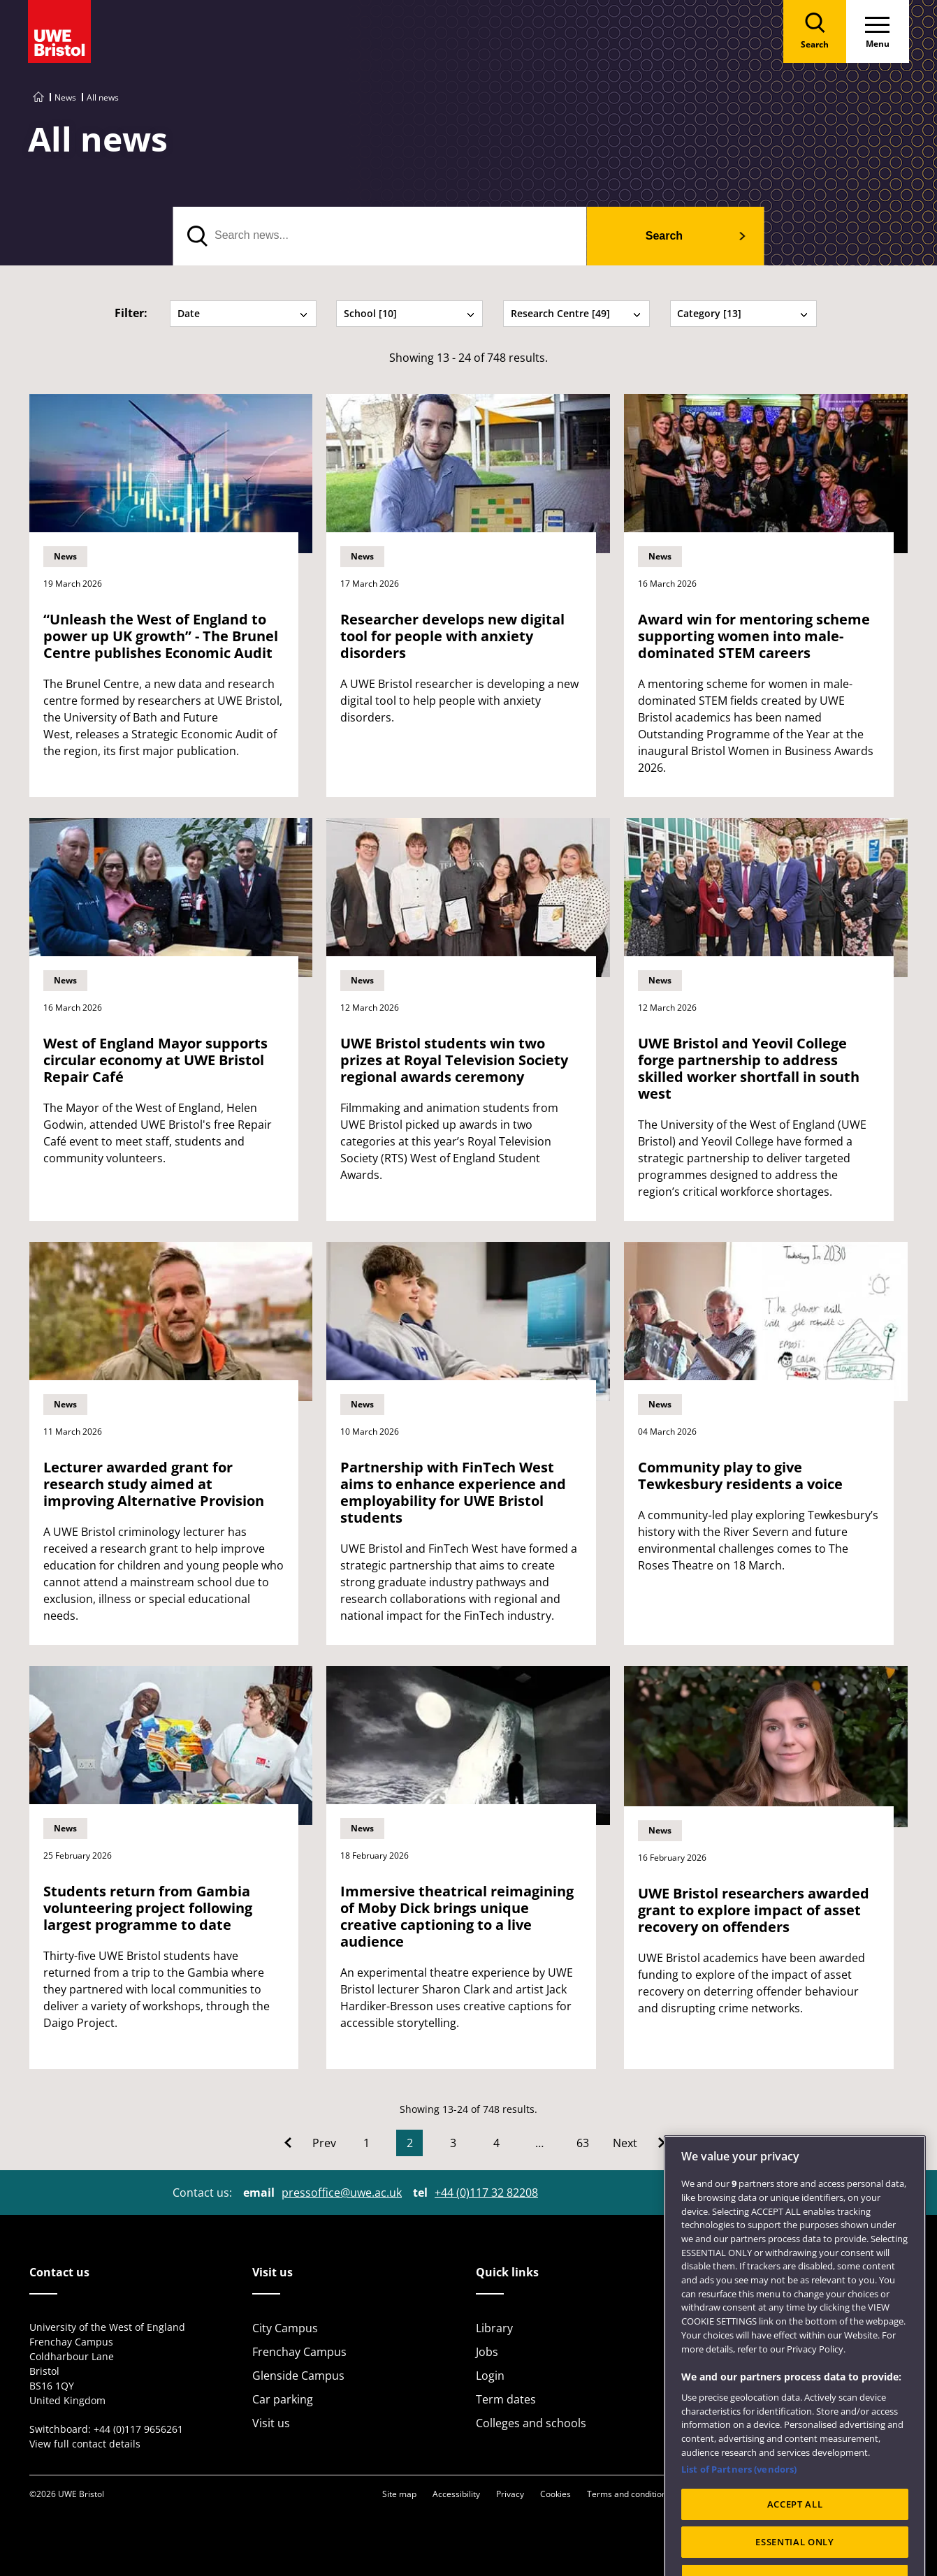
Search (664, 236)
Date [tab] (243, 313)
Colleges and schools (531, 2423)
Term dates (506, 2399)
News (65, 97)
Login (490, 2375)
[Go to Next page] (639, 2143)
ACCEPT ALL (795, 2536)
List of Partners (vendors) (739, 2502)
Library (494, 2328)
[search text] (380, 236)
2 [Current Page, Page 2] (410, 2143)
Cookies (555, 2494)
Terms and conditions (629, 2494)
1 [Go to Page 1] (366, 2143)
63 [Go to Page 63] (582, 2143)
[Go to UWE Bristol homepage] (38, 97)
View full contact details (84, 2443)
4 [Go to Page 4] (496, 2143)
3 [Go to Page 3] (453, 2143)
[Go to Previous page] (310, 2143)
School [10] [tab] (409, 313)
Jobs (487, 2351)
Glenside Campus (298, 2375)
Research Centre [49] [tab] (576, 313)
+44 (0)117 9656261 (138, 2429)
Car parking (282, 2399)
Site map (399, 2494)
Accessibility (456, 2494)
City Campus (285, 2328)
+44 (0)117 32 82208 (486, 2192)
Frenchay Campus (299, 2351)
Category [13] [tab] (742, 313)
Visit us (271, 2423)
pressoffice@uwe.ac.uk (342, 2192)
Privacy (510, 2494)
